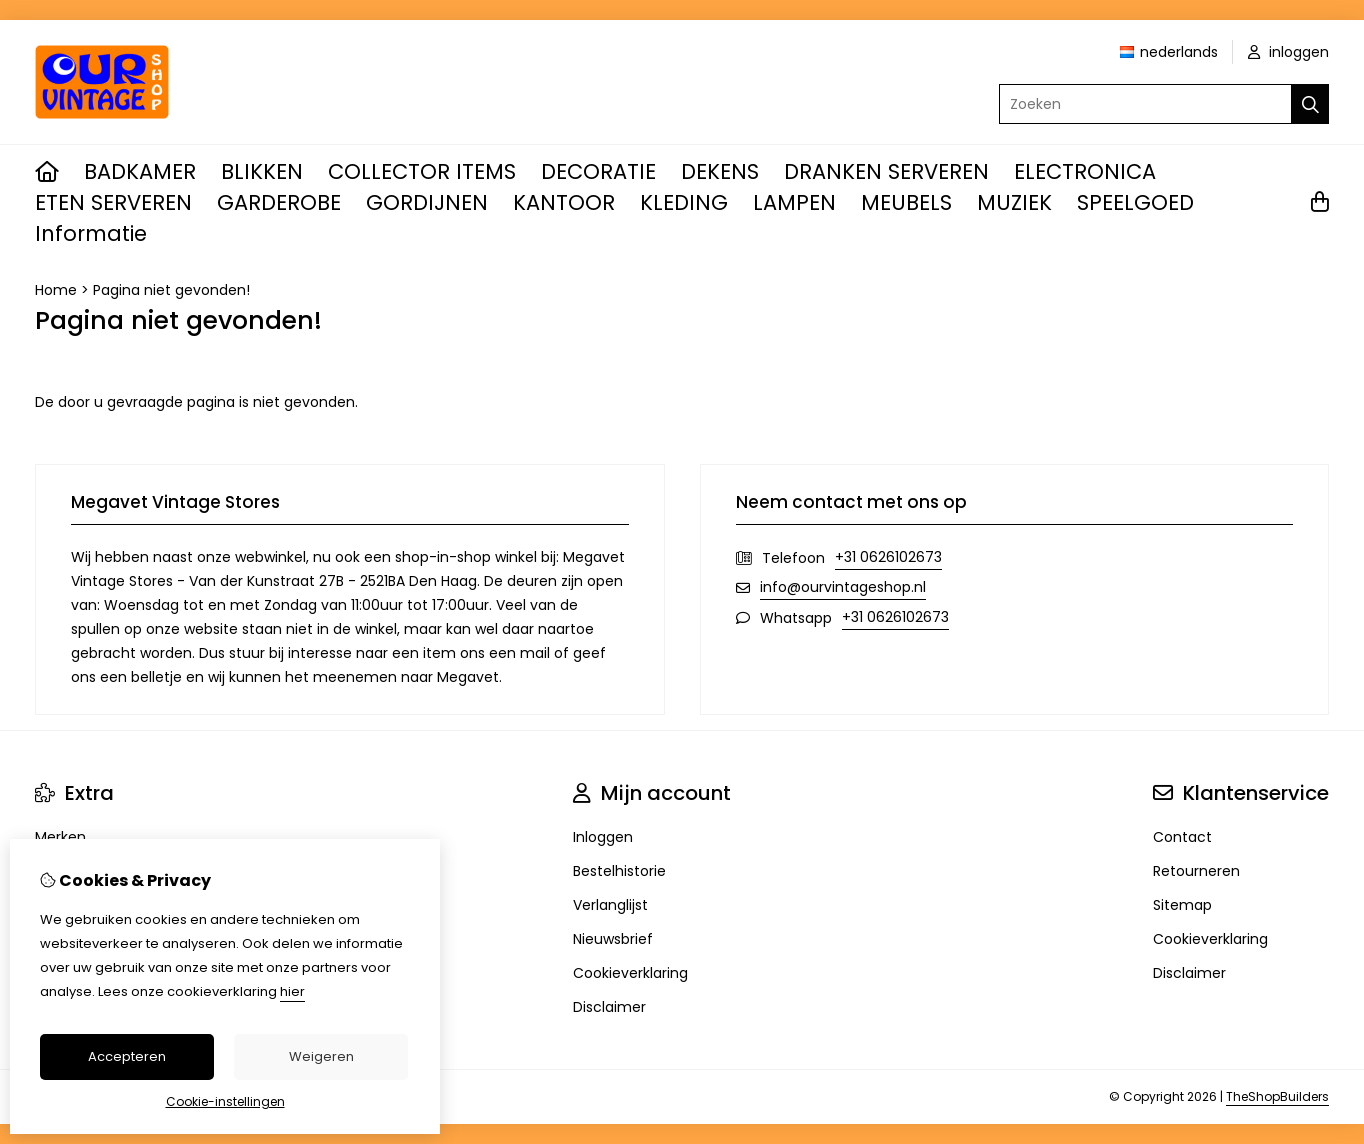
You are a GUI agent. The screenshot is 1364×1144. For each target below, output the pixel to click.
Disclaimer (609, 1007)
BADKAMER (140, 171)
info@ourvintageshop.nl (843, 587)
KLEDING (684, 202)
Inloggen (603, 837)
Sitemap (1182, 905)
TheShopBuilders (1277, 1096)
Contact (1182, 837)
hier (292, 991)
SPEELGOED (1135, 202)
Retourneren (1196, 871)
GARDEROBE (279, 202)
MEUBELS (906, 202)
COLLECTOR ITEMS (422, 171)
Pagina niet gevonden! (171, 290)
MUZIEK (1014, 202)
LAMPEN (794, 202)
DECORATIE (598, 171)
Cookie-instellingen (225, 1101)
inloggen (1288, 52)
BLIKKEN (262, 171)
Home (56, 290)
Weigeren (321, 1056)
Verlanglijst (610, 905)
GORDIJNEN (427, 202)
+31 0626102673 (888, 557)
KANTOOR (564, 202)
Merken (60, 837)
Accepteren (127, 1056)
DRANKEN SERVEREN (886, 171)
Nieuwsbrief (613, 939)
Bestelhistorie (619, 871)
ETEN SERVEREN (113, 202)
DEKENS (720, 171)
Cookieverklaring (630, 973)
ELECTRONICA (1085, 171)
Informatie (91, 233)
